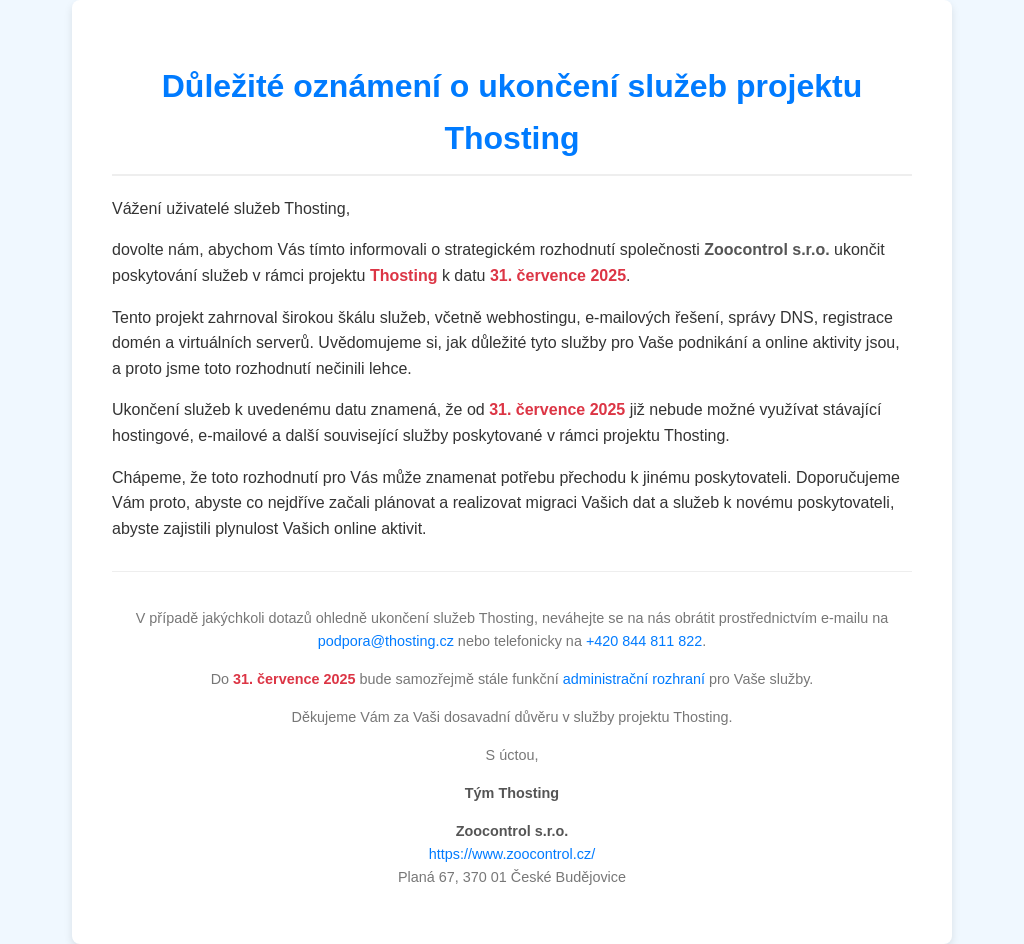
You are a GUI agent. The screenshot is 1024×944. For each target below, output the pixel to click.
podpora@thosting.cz (386, 641)
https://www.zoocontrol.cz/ (512, 854)
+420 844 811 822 (644, 641)
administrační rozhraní (634, 679)
